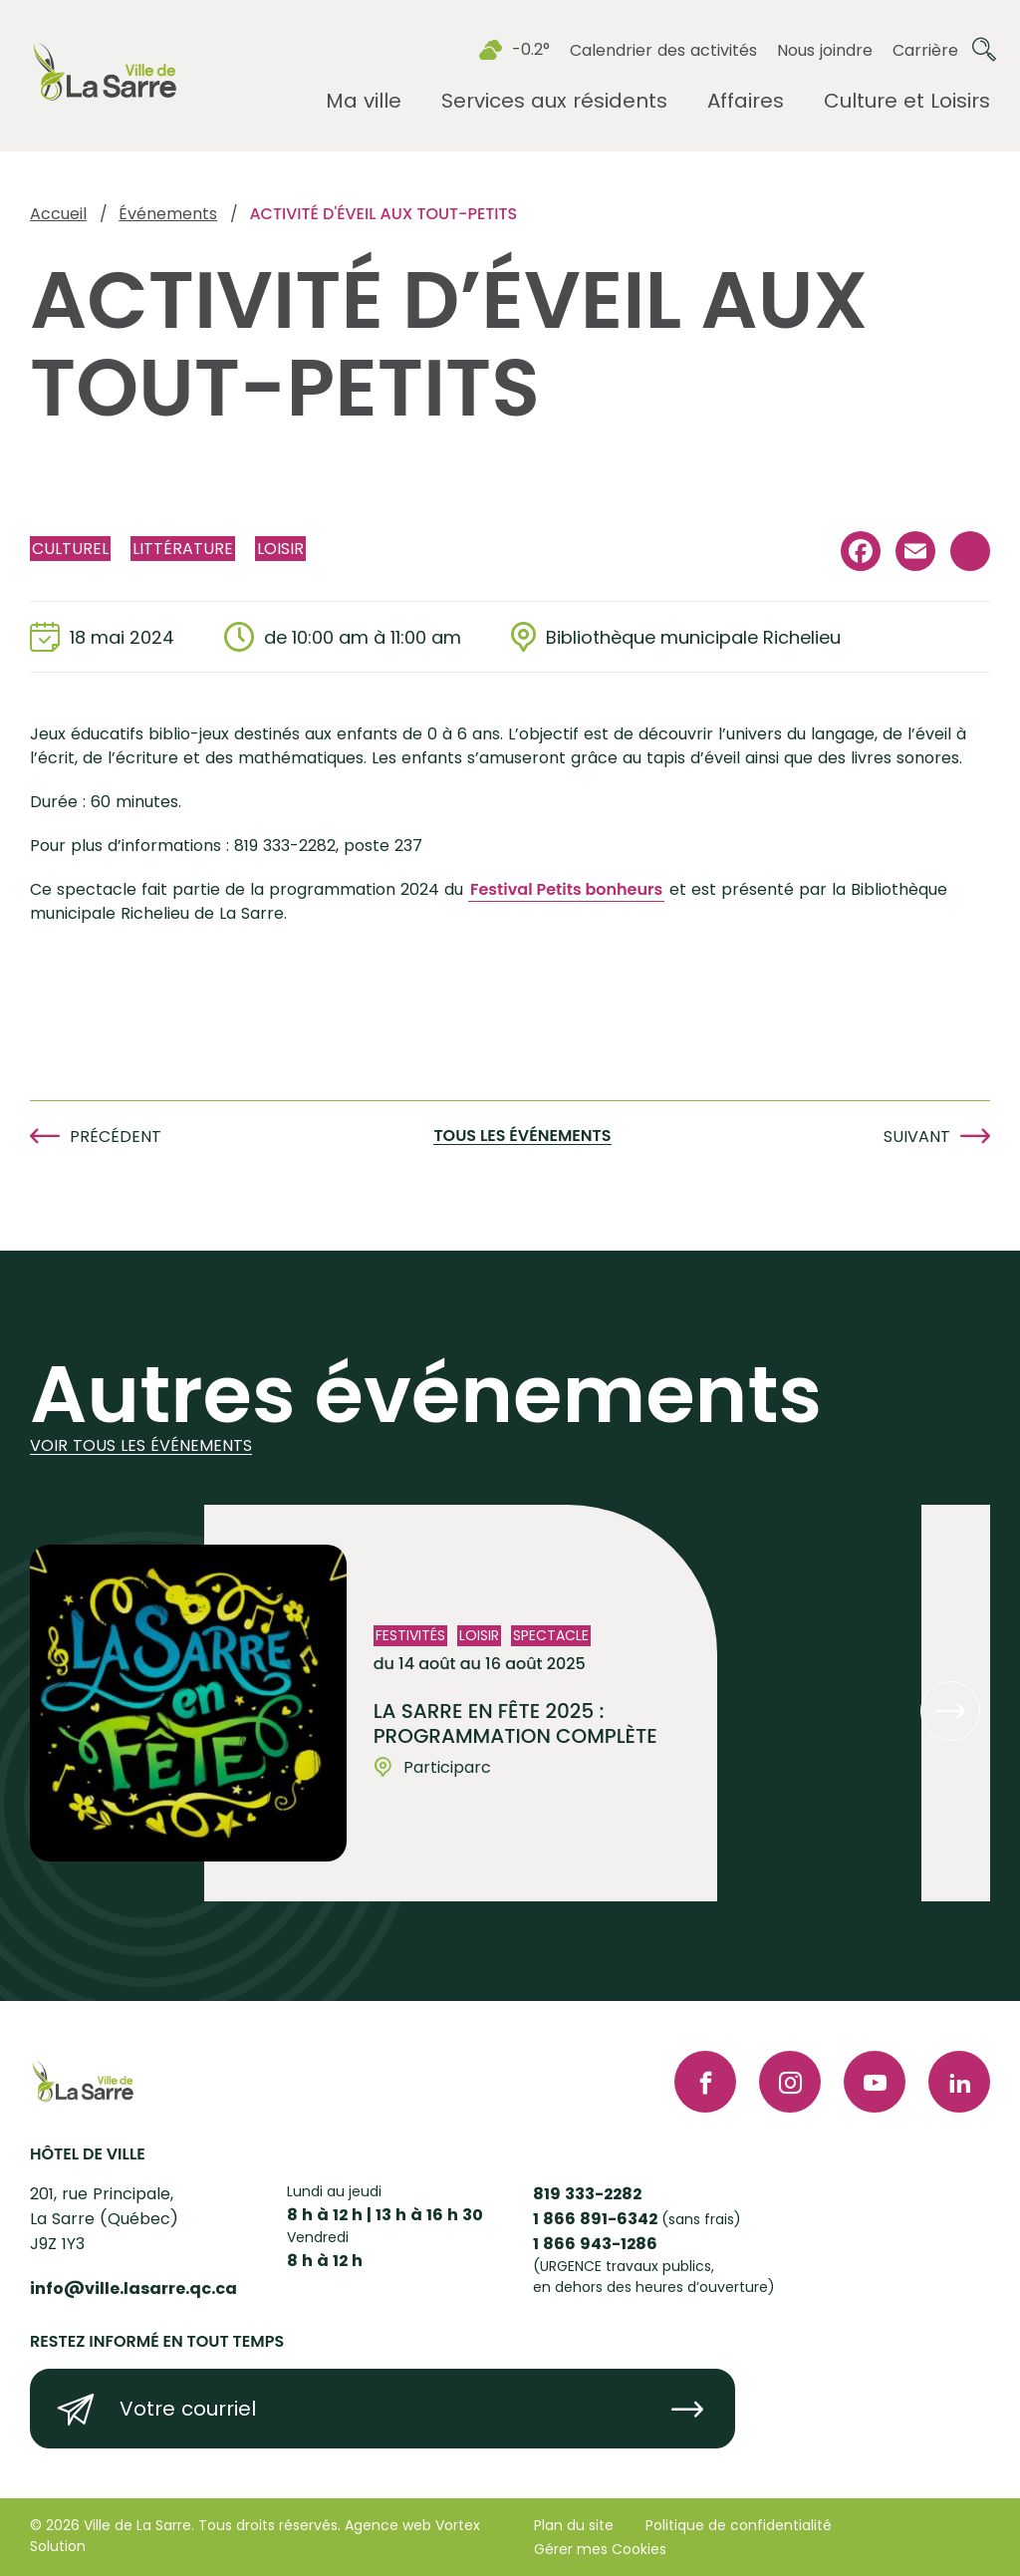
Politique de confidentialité (738, 2525)
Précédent (115, 1136)
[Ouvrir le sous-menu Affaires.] (745, 101)
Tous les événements (522, 1136)
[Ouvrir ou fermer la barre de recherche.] (984, 50)
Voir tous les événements (141, 1446)
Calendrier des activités (663, 50)
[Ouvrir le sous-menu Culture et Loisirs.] (907, 101)
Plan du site (574, 2525)
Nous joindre (825, 50)
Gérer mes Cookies (600, 2549)
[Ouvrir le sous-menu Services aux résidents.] (554, 101)
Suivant (917, 1136)
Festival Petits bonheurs (566, 889)
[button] (950, 1711)
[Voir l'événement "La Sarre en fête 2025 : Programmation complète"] (460, 1703)
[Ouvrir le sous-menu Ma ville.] (363, 101)
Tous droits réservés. (269, 2525)
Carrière (925, 50)
